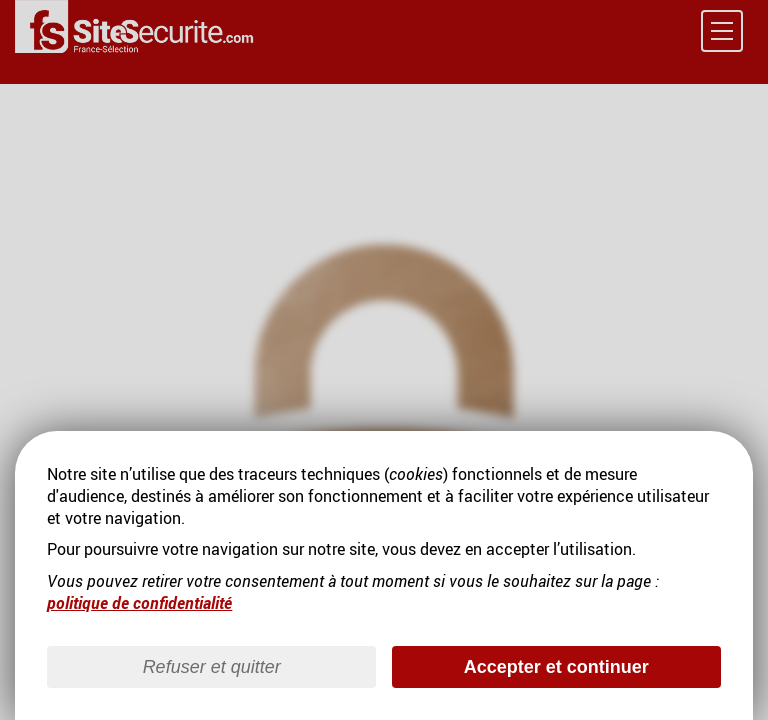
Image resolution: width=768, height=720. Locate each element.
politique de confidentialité (139, 603)
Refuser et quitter (212, 667)
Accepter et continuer (556, 667)
